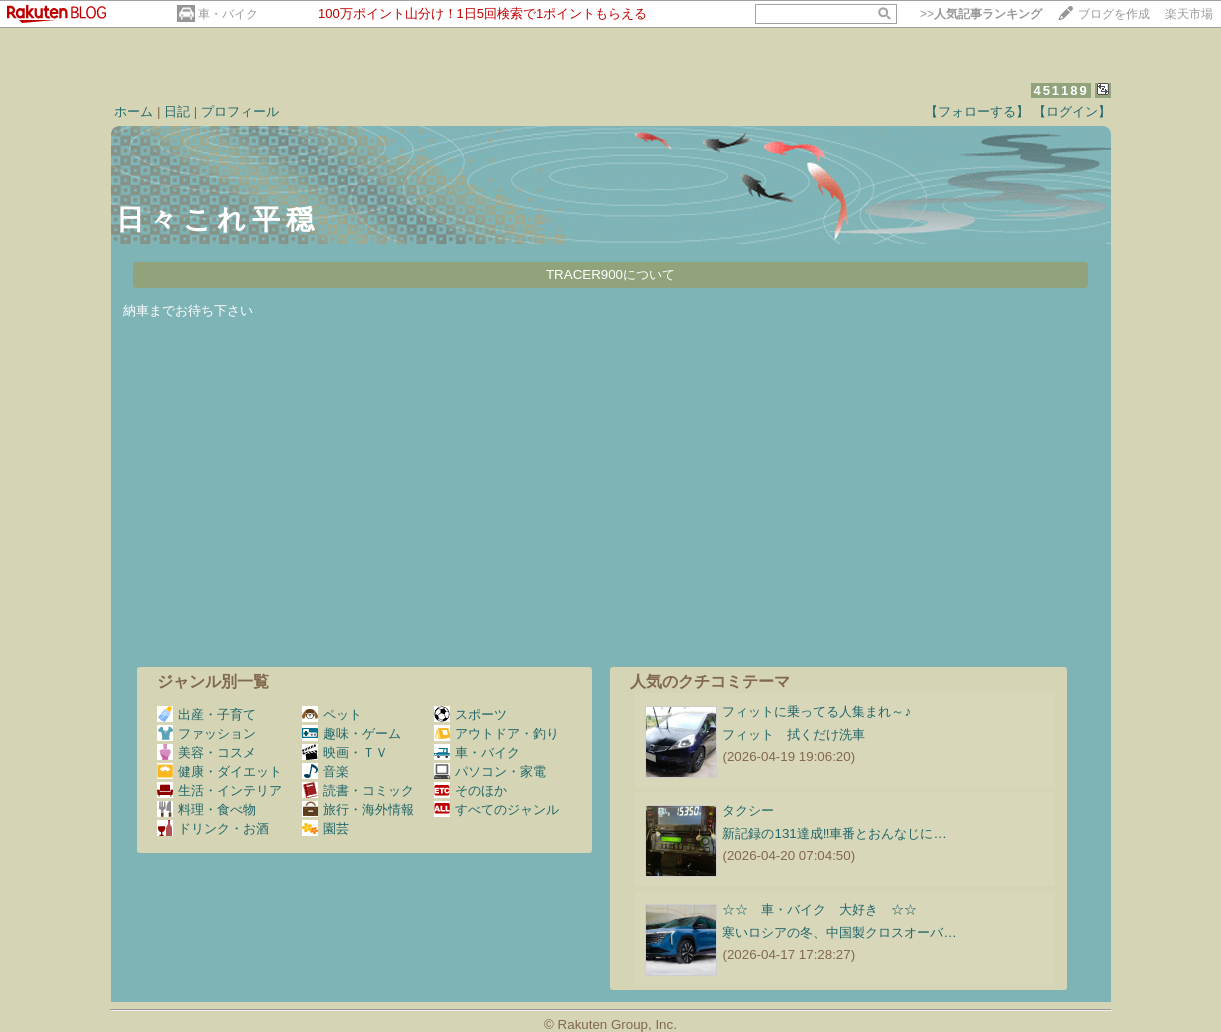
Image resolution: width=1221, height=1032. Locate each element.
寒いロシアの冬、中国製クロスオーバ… (839, 932)
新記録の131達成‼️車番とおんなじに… (834, 833)
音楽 (325, 771)
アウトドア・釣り (496, 733)
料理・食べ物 (206, 809)
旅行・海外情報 (358, 809)
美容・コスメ (206, 752)
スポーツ (470, 714)
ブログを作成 (1114, 14)
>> (981, 14)
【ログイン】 (1072, 111)
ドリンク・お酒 (213, 828)
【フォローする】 (977, 111)
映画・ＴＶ (345, 752)
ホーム (133, 111)
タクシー (748, 810)
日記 (177, 111)
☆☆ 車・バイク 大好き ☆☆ (819, 909)
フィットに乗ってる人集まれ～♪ (816, 711)
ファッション (206, 733)
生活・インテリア (219, 790)
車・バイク (228, 14)
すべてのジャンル (496, 809)
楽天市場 (1189, 14)
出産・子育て (206, 714)
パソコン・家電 (490, 771)
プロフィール (240, 111)
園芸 (325, 828)
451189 (1060, 90)
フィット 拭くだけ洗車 (793, 734)
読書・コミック (358, 790)
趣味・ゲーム (351, 733)
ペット (332, 714)
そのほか (470, 790)
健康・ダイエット (219, 771)
